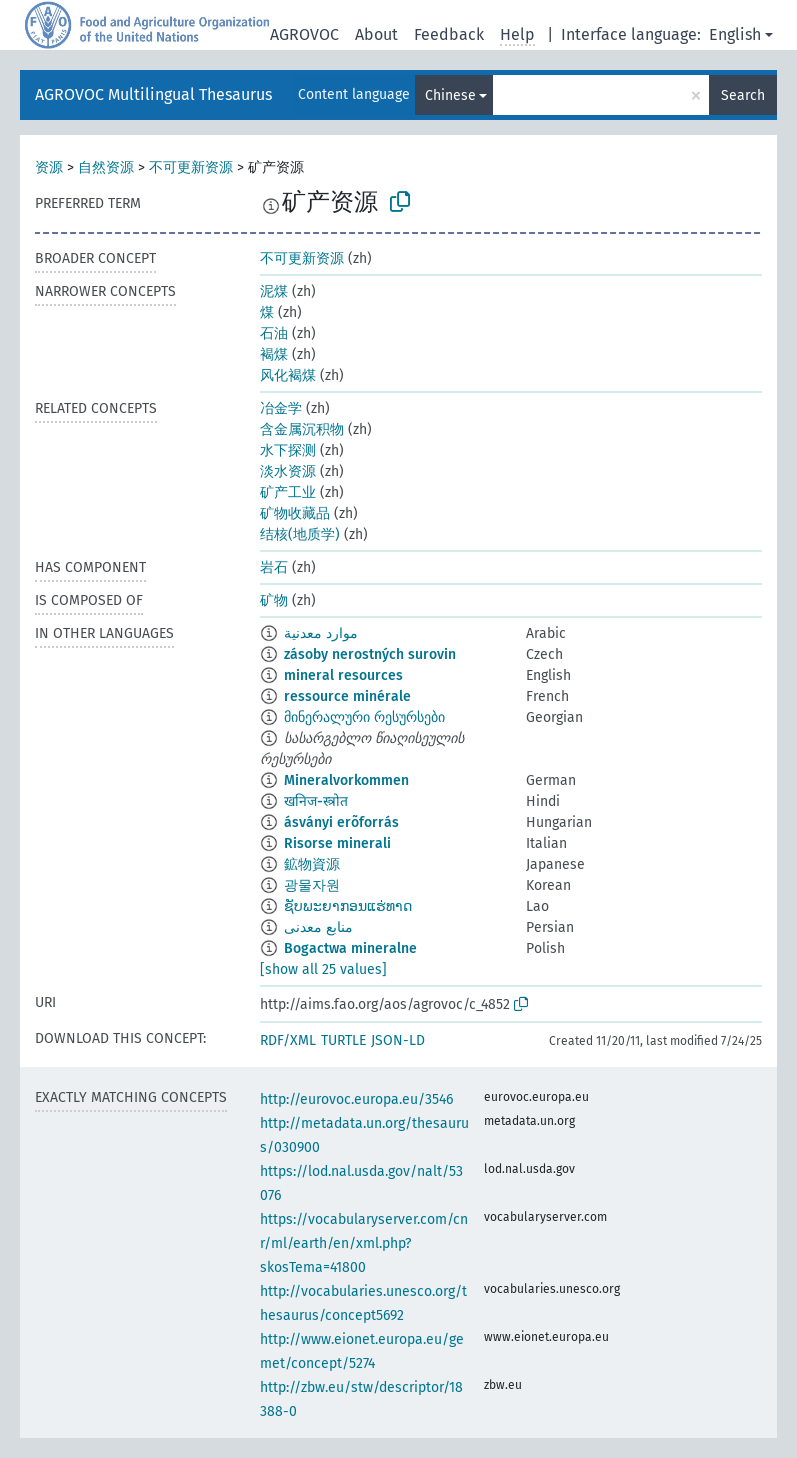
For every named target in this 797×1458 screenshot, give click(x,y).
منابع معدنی (318, 927)
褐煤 (274, 354)
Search (743, 95)
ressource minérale (347, 696)
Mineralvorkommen (346, 780)
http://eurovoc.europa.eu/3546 (356, 1099)
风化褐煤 (288, 375)
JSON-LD (398, 1040)
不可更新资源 (191, 167)
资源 (49, 167)
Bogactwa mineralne (350, 948)
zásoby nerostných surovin (370, 654)
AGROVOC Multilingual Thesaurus (153, 94)
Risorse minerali (337, 843)
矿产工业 (288, 492)
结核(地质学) (300, 534)
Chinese (450, 95)
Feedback (449, 34)
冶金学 (281, 408)
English (735, 34)
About (376, 34)
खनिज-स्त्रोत (316, 801)
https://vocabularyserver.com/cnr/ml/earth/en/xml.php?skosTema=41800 (364, 1243)
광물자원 (312, 885)
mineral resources (343, 675)
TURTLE (343, 1040)
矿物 (274, 600)
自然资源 (106, 167)
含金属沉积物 (302, 429)
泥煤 (274, 291)
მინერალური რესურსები (364, 717)
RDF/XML (288, 1040)
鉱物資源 (312, 864)
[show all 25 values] (323, 969)
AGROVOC (304, 34)
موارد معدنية (321, 633)
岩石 (274, 567)
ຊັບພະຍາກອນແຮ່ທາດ (348, 906)
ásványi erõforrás (341, 822)
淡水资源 (288, 471)
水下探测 (288, 450)
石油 (274, 333)
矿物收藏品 (295, 513)
